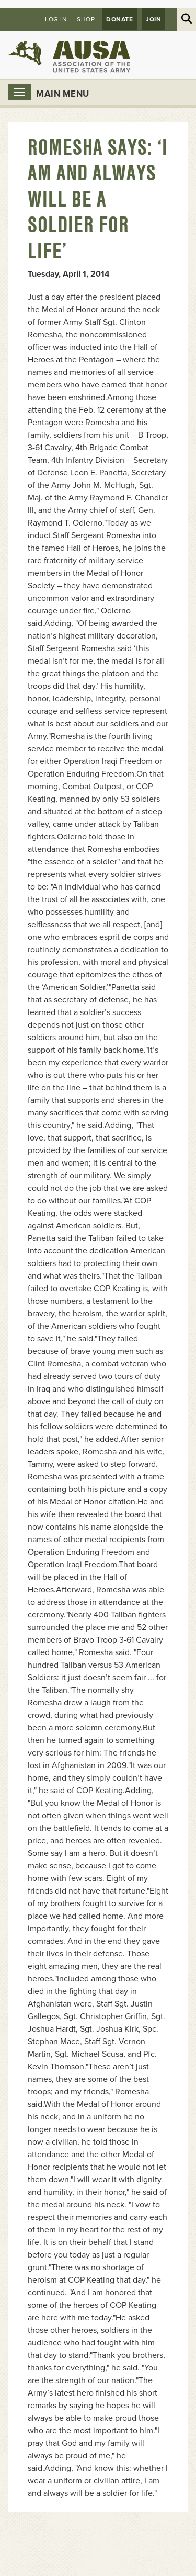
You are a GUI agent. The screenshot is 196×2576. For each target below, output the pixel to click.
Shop (86, 19)
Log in (56, 19)
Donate (119, 19)
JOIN (153, 19)
